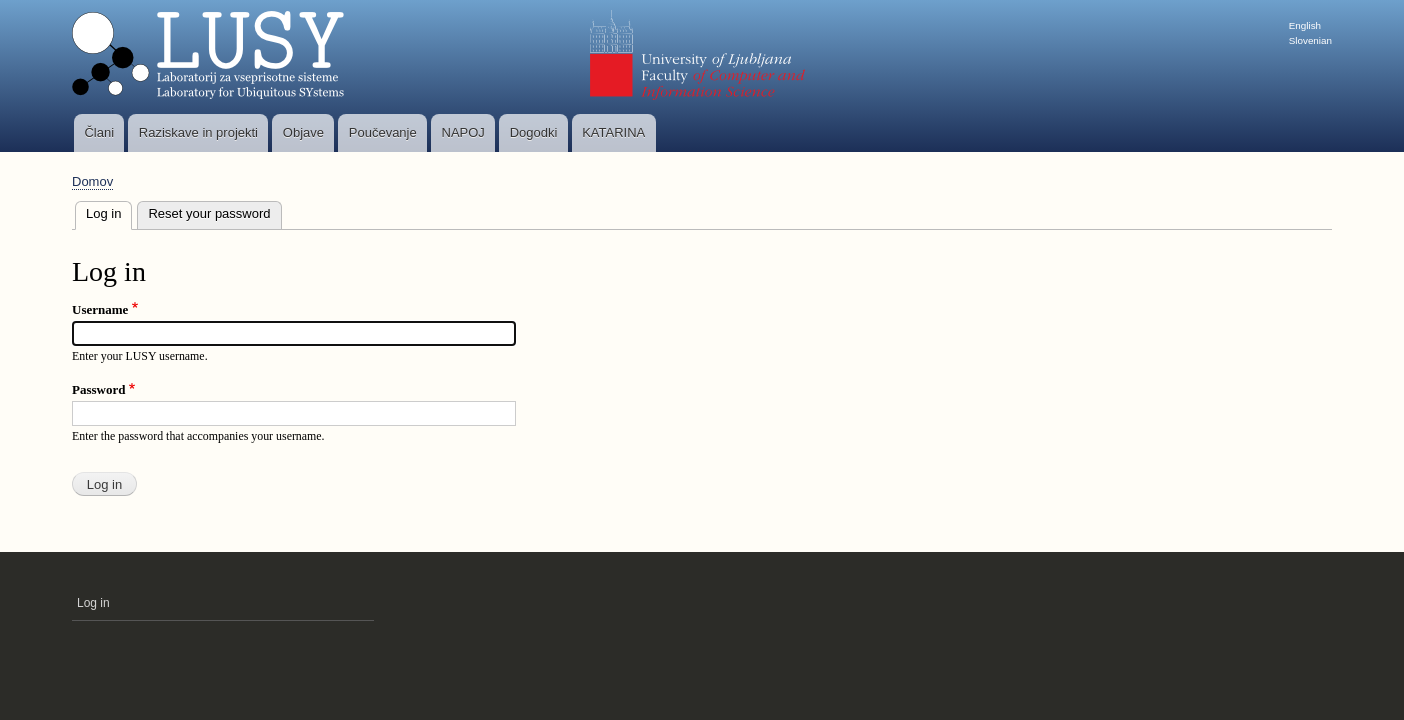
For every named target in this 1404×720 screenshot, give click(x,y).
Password (98, 389)
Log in (109, 211)
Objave (303, 132)
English (1305, 25)
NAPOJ (463, 132)
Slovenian (1310, 40)
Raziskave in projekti (198, 132)
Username (100, 309)
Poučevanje (383, 132)
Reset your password (209, 213)
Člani (99, 132)
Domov (92, 181)
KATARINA (613, 132)
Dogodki (534, 132)
